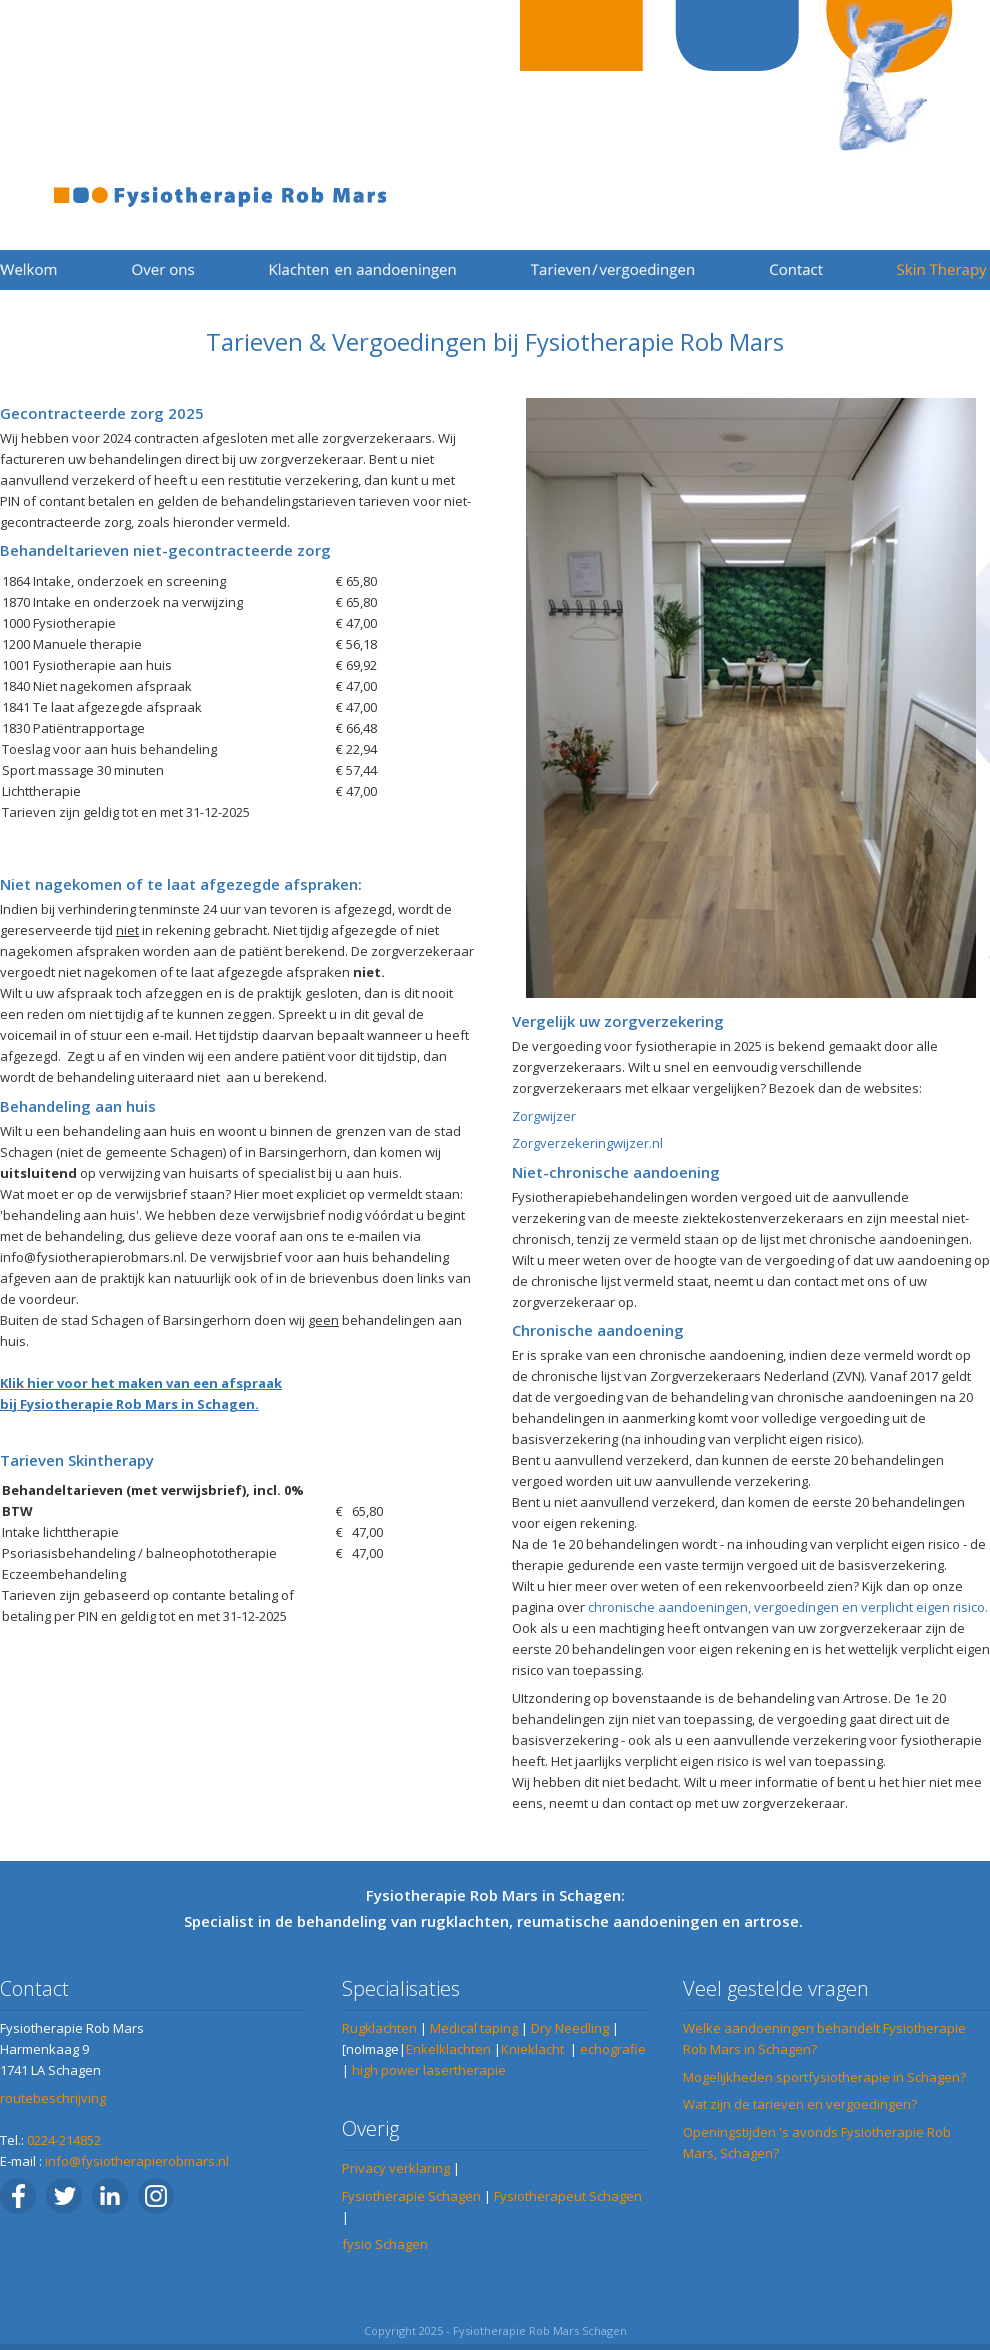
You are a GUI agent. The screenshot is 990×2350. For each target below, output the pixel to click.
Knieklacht (532, 2049)
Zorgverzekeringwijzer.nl (587, 1143)
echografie (613, 2049)
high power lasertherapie (429, 2070)
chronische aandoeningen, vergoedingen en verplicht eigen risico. (788, 1607)
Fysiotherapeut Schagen (568, 2196)
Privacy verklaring (396, 2168)
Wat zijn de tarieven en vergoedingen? (800, 2104)
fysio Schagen (385, 2244)
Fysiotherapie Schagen (411, 2196)
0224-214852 (64, 2140)
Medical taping (474, 2028)
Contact (34, 1988)
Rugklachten (379, 2028)
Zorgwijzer (544, 1116)
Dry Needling (570, 2028)
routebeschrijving (53, 2098)
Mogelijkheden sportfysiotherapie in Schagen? (824, 2077)
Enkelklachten (448, 2049)
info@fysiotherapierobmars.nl (137, 2161)
